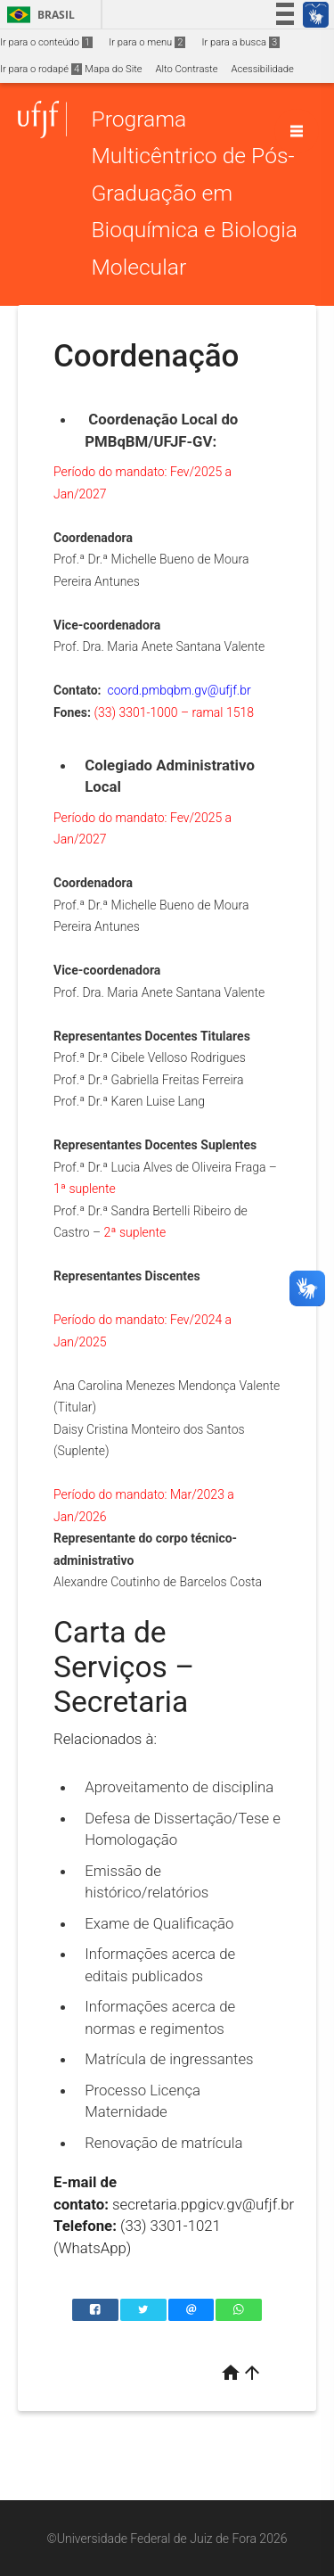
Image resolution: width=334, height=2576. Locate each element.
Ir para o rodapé (41, 69)
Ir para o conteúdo (46, 42)
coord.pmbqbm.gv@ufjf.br (179, 690)
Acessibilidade (262, 69)
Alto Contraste (187, 69)
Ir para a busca (240, 42)
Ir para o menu (147, 42)
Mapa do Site (113, 69)
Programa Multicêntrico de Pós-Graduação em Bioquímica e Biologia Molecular (194, 193)
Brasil (37, 14)
